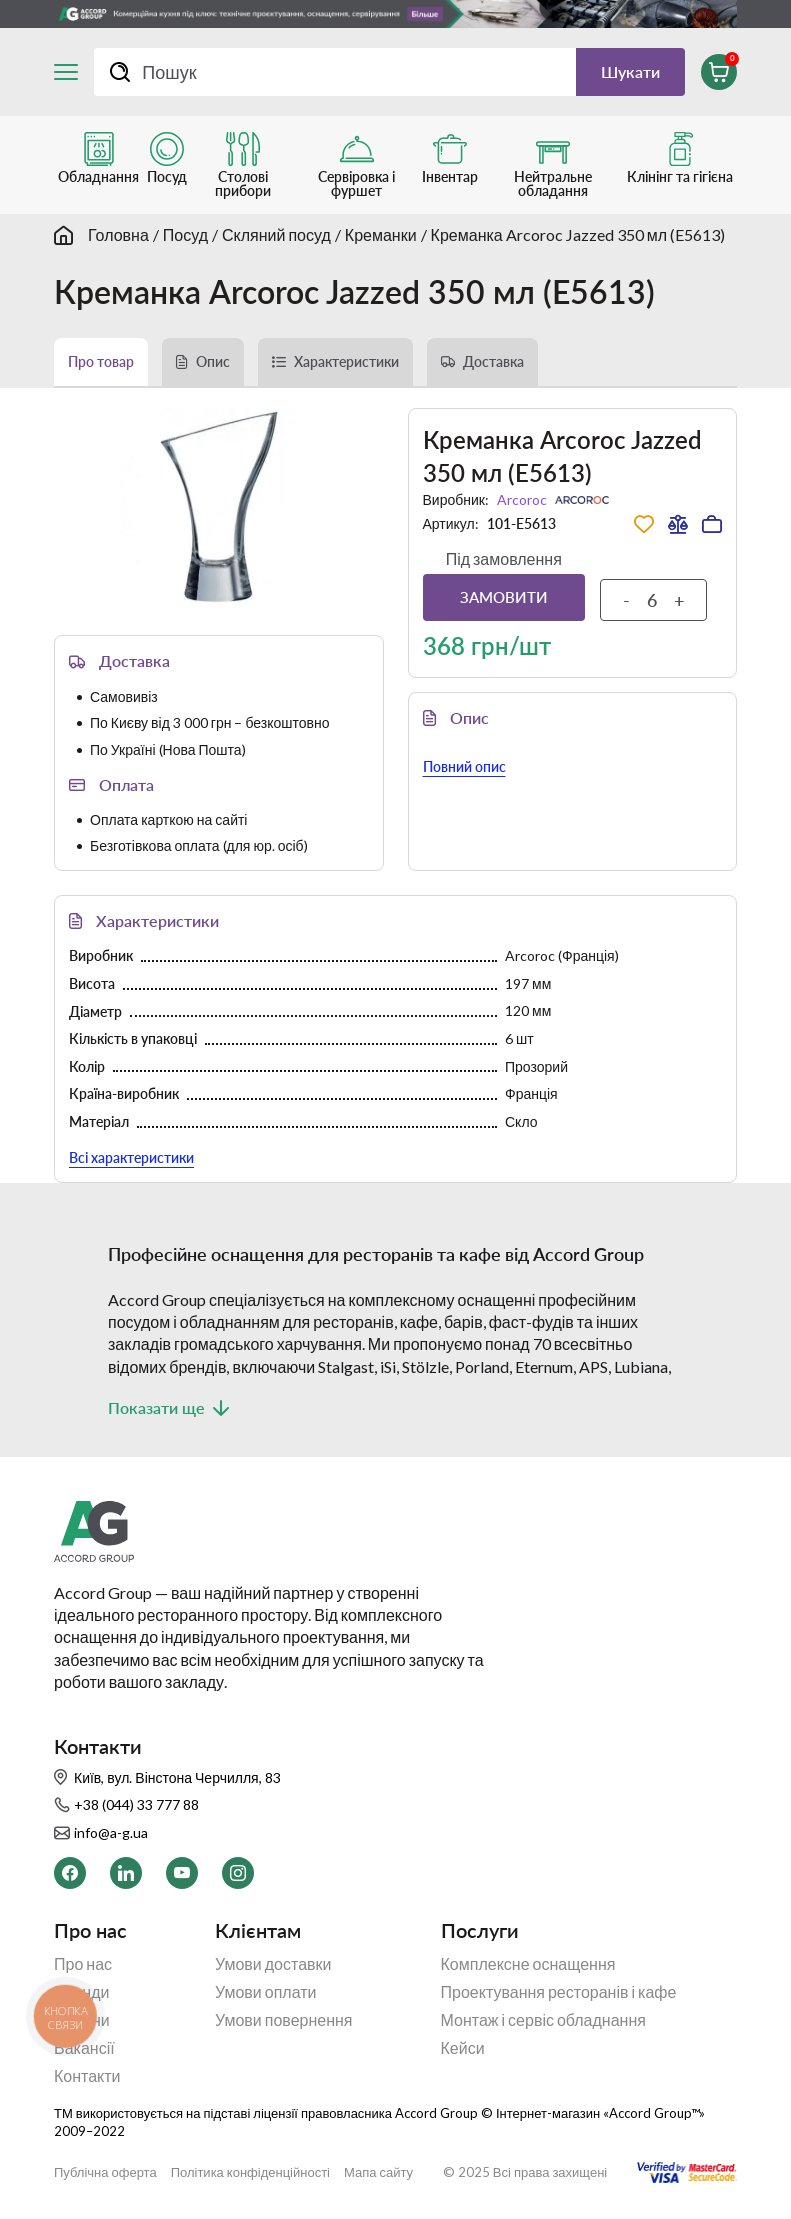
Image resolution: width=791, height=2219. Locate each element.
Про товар (101, 361)
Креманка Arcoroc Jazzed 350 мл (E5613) (578, 234)
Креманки (381, 234)
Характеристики (346, 361)
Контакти (87, 2076)
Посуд (185, 234)
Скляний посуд (276, 234)
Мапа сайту (378, 2172)
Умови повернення (284, 2020)
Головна (118, 234)
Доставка (493, 361)
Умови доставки (273, 1964)
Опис (213, 361)
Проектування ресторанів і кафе (559, 1992)
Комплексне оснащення (528, 1964)
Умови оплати (266, 1992)
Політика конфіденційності (250, 2172)
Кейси (463, 2048)
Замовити (504, 597)
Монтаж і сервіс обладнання (543, 2020)
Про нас (83, 1964)
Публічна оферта (105, 2172)
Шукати (630, 71)
